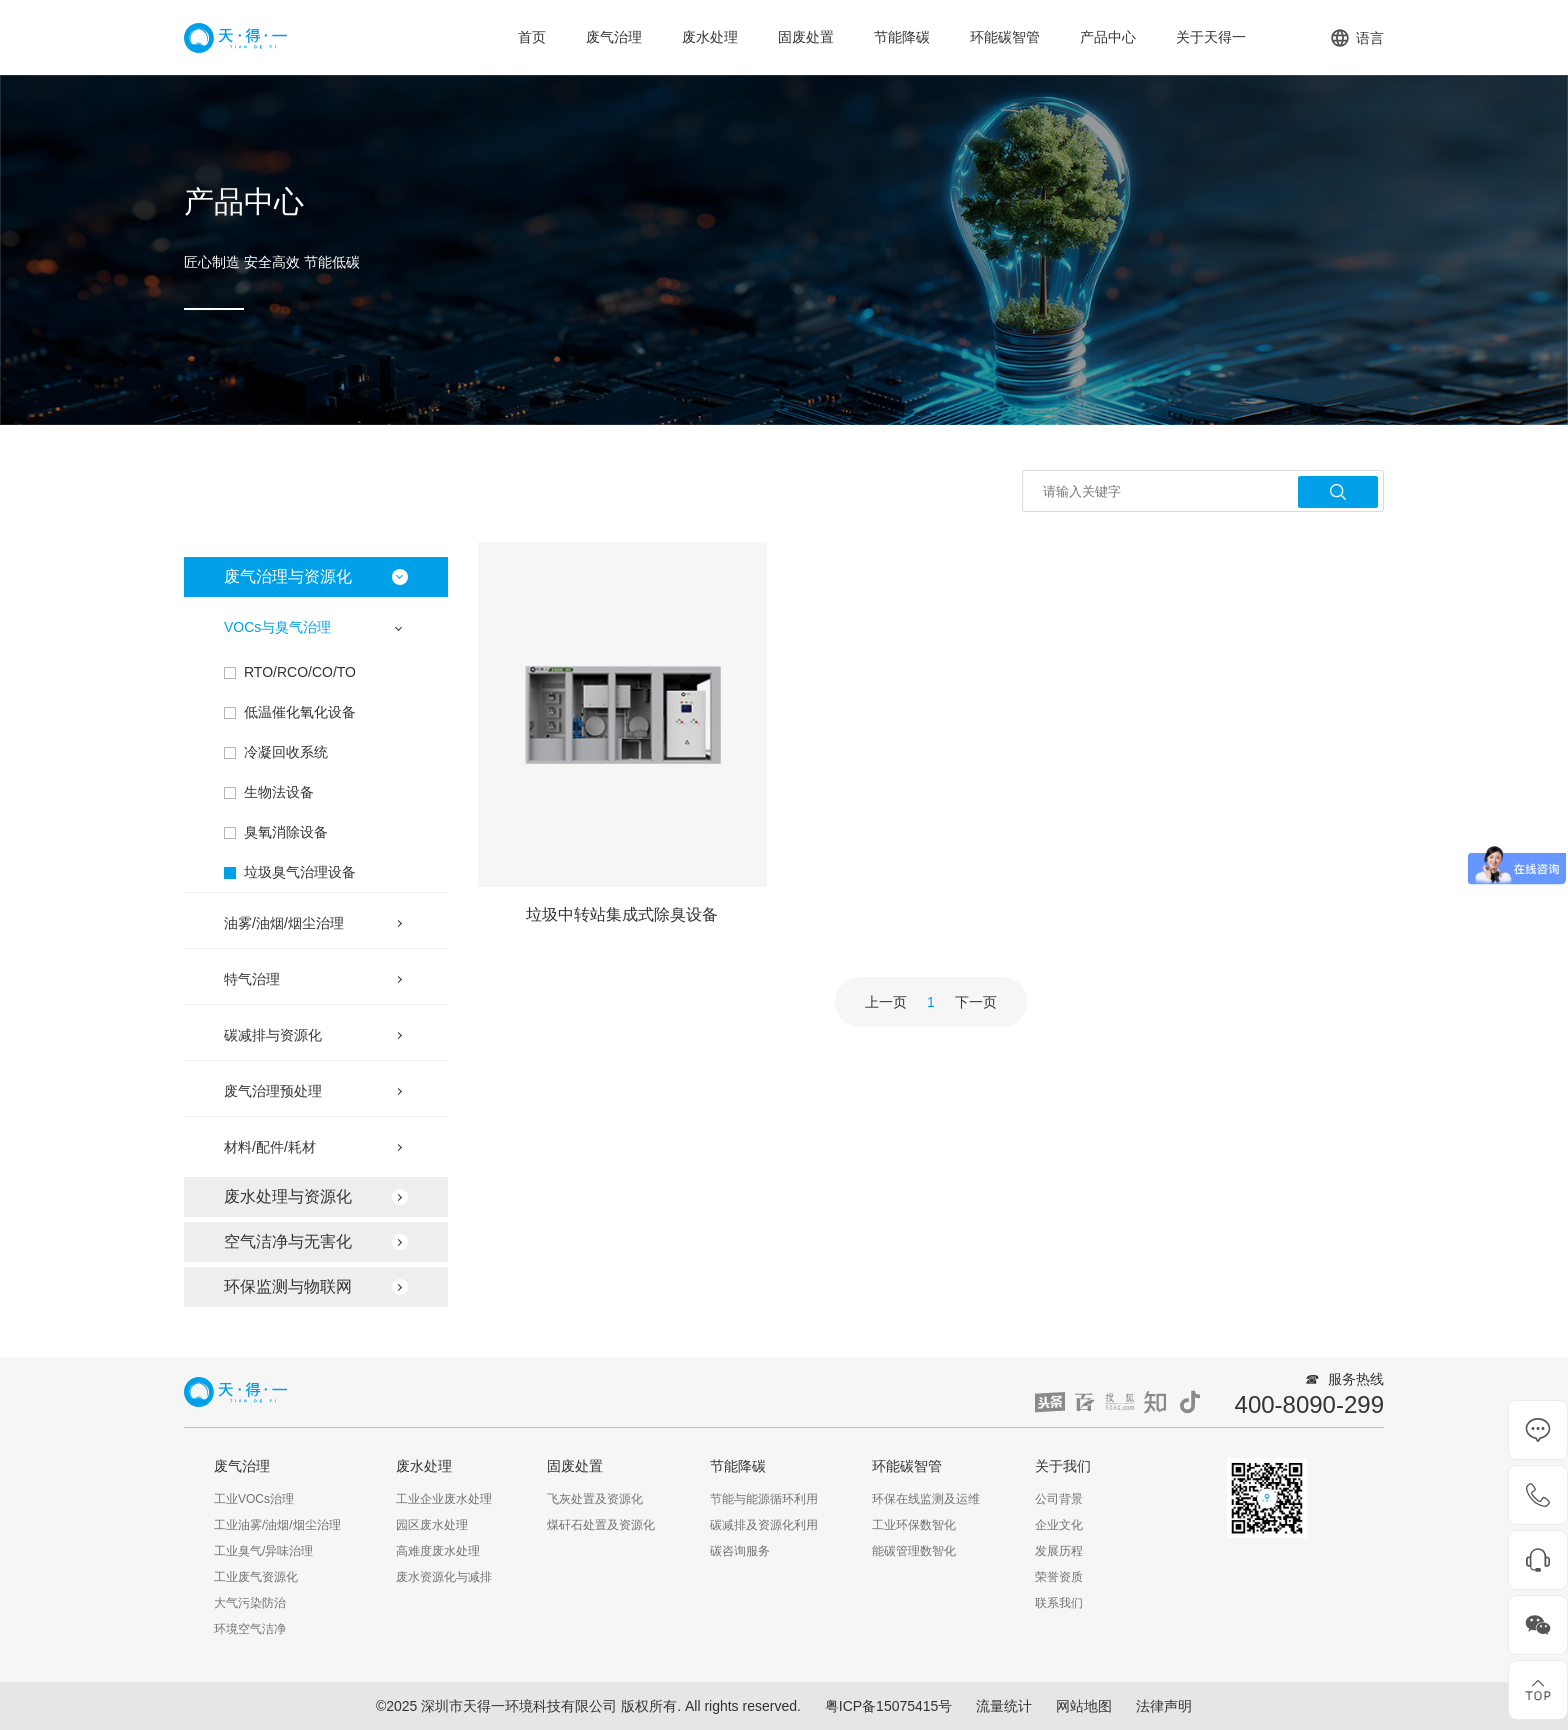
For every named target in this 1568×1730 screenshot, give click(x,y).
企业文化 (1059, 1525)
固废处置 (806, 37)
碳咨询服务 (740, 1551)
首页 (532, 37)
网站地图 (1084, 1706)
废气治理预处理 (273, 1091)
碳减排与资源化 (273, 1035)
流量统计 (1004, 1706)
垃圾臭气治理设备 (300, 872)
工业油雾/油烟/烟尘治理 (277, 1525)
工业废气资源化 (256, 1577)
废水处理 (710, 37)
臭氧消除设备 (286, 832)
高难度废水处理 (438, 1551)
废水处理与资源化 (288, 1196)
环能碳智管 (1005, 37)
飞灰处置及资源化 (595, 1499)
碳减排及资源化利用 (764, 1525)
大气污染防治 (250, 1603)
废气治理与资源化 (288, 576)
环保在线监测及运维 (926, 1499)
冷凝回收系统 (286, 752)
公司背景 (1059, 1499)
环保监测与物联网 (288, 1286)
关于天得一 (1211, 37)
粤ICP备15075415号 (889, 1706)
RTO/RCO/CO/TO (300, 672)
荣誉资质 (1059, 1577)
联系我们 (1059, 1603)
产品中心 (1108, 37)
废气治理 (614, 37)
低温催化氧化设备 (300, 712)
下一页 (976, 1002)
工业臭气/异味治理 (263, 1551)
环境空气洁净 (250, 1629)
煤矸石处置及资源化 (601, 1525)
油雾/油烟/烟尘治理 (284, 923)
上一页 (886, 1002)
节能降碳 (902, 37)
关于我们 (1063, 1466)
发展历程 (1059, 1551)
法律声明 (1164, 1706)
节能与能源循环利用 (764, 1499)
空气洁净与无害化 (288, 1241)
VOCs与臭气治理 (277, 627)
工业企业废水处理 (444, 1499)
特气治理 (252, 979)
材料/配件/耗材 (270, 1147)
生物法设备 (279, 792)
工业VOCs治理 (254, 1499)
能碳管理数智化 (914, 1551)
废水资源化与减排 (444, 1577)
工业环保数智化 (914, 1525)
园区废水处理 (432, 1525)
